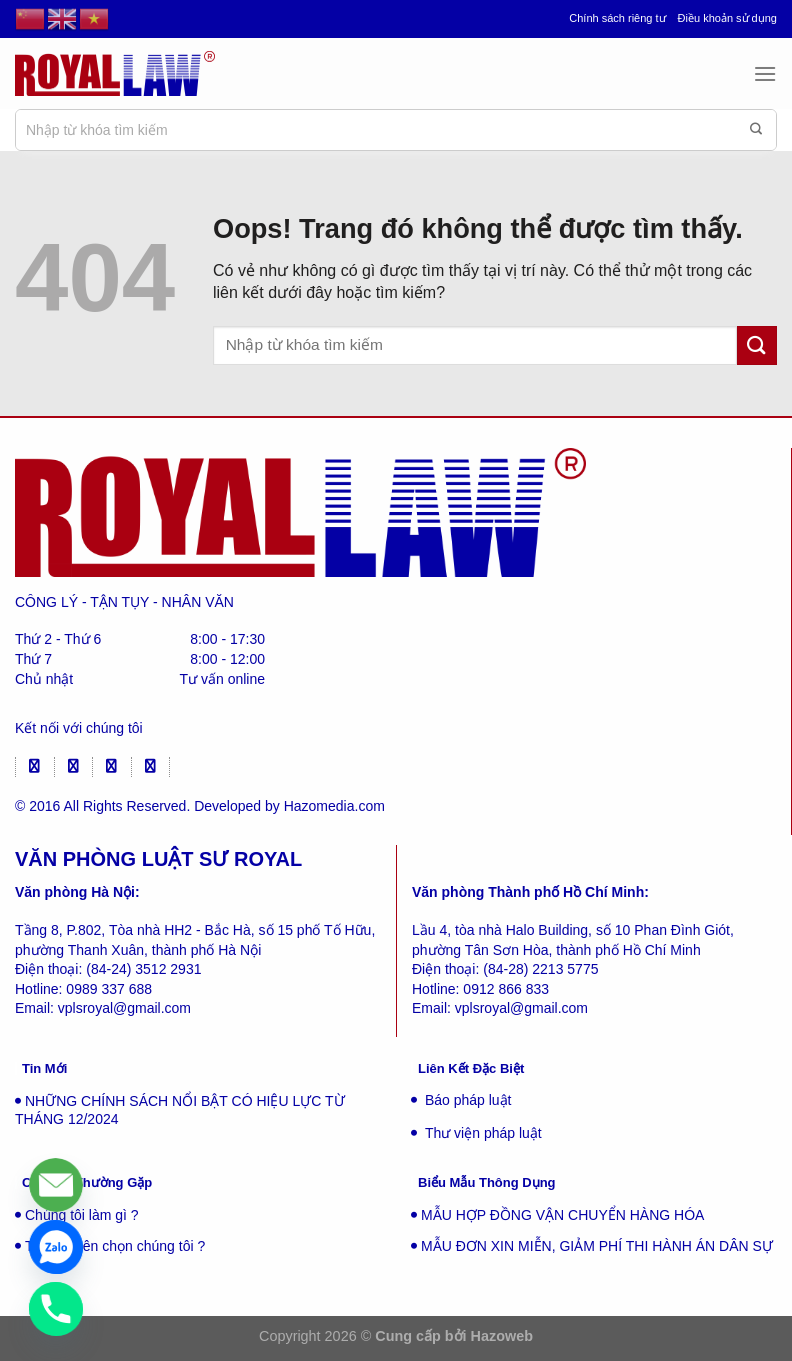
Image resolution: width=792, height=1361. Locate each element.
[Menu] (765, 73)
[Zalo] (56, 1247)
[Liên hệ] (56, 1185)
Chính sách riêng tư (617, 18)
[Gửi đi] (756, 130)
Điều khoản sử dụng (727, 18)
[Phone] (56, 1309)
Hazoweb (502, 1336)
